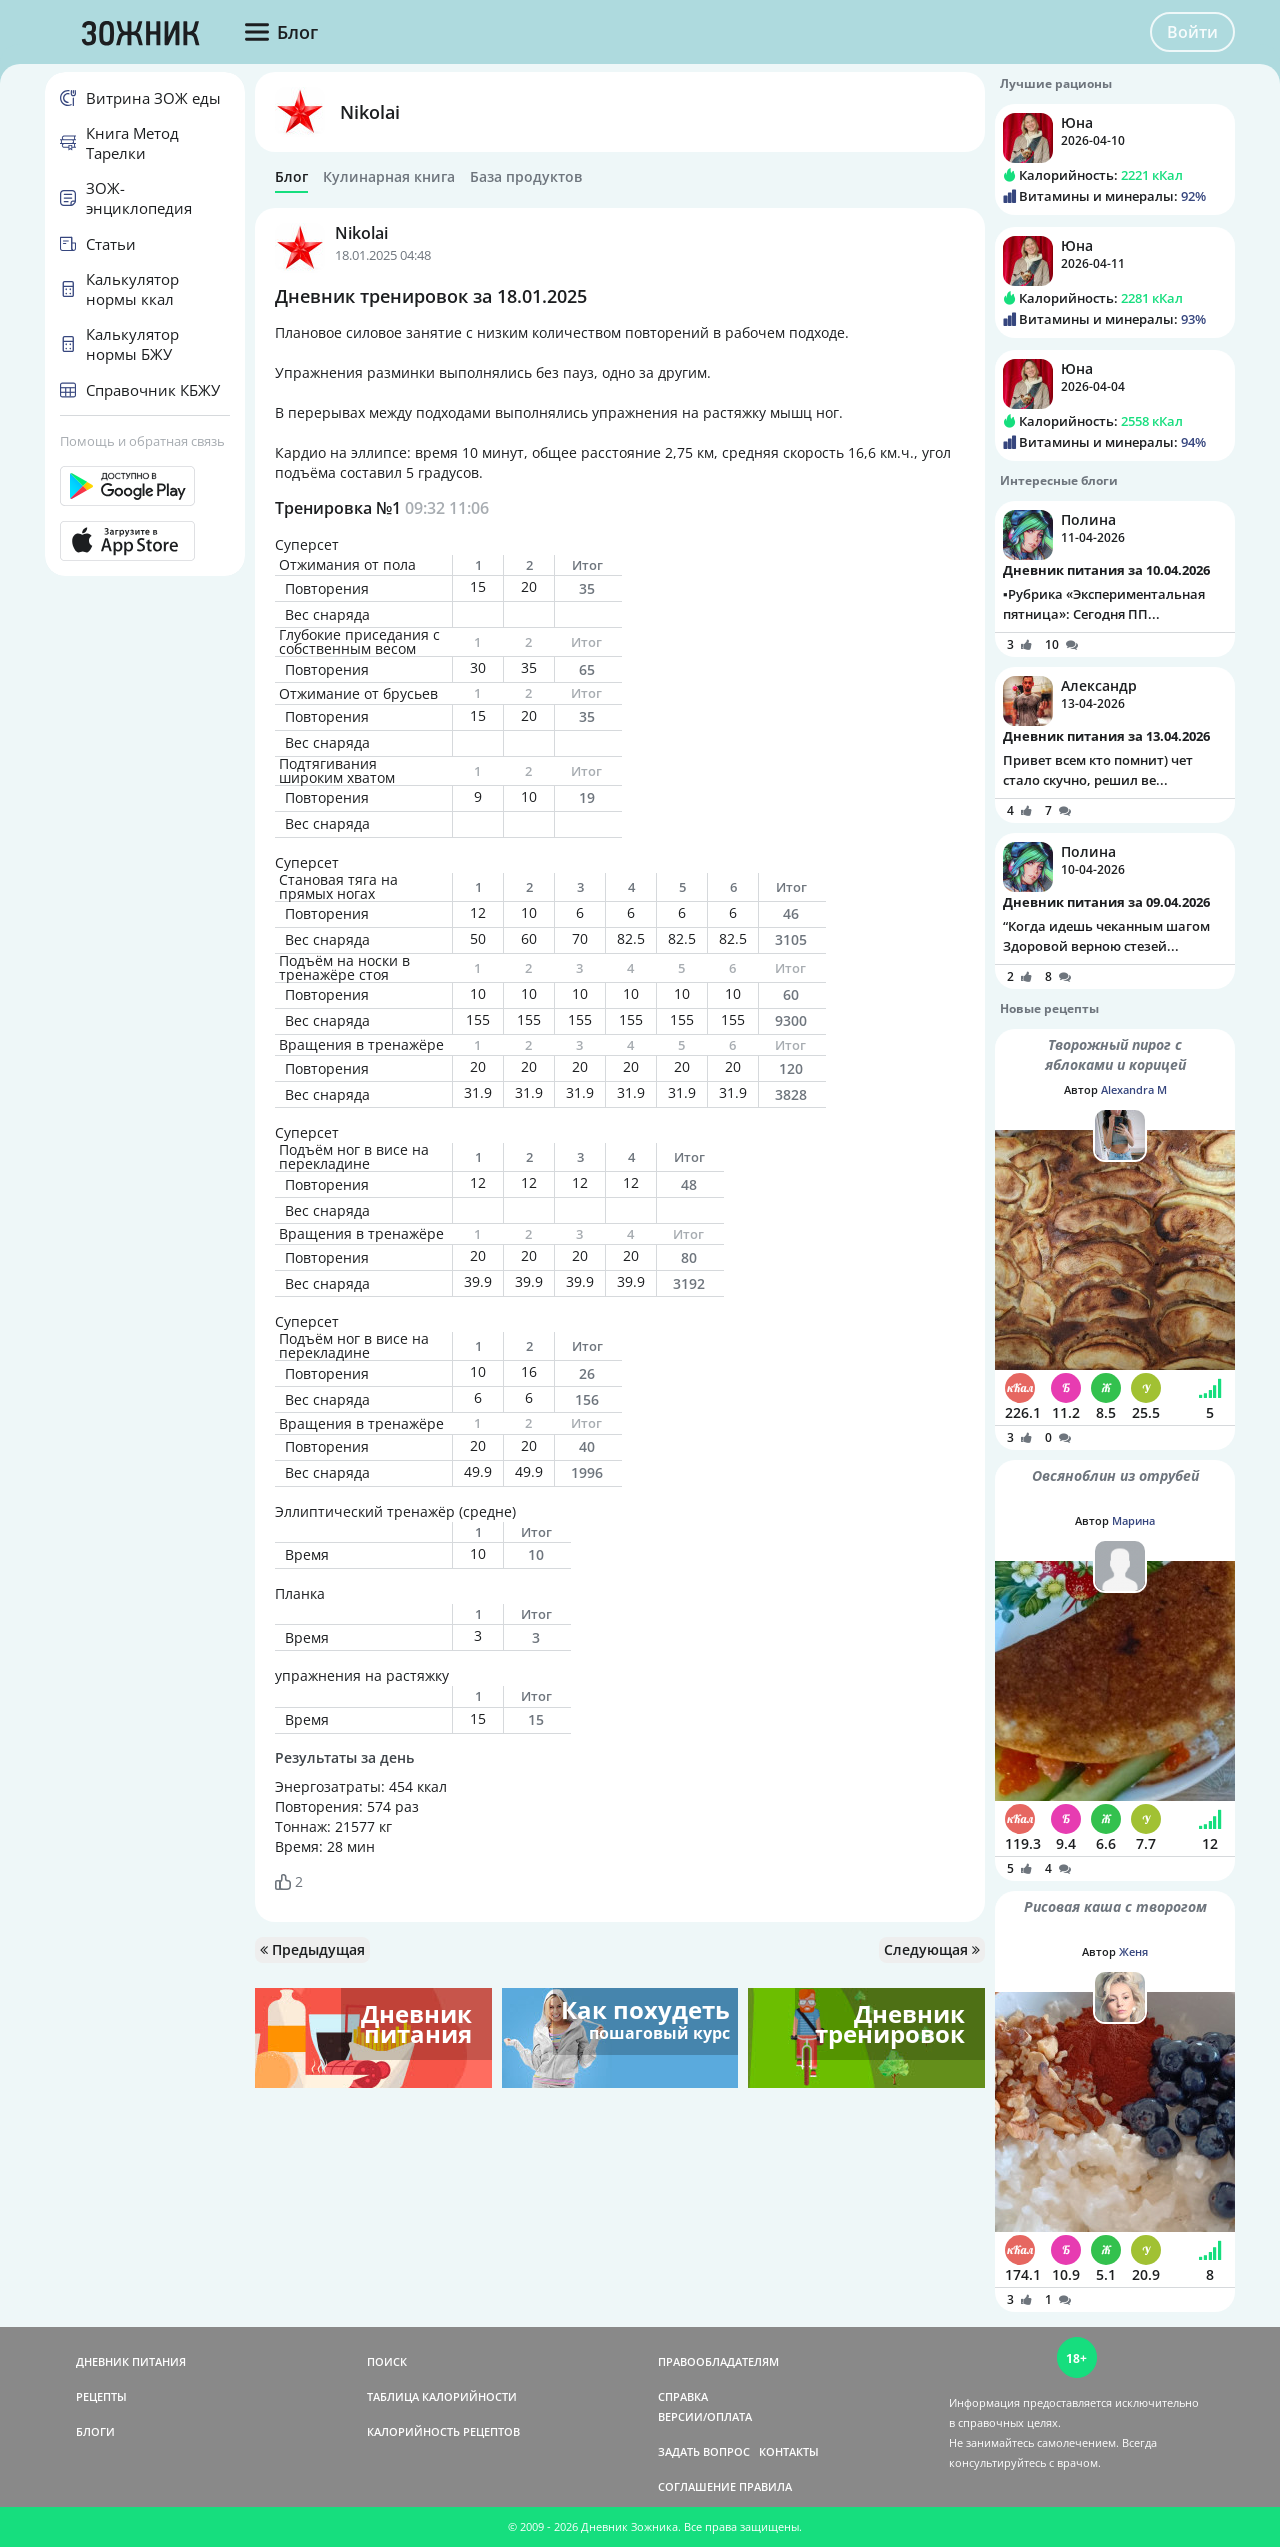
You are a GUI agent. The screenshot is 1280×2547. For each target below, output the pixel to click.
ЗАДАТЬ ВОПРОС (704, 2451)
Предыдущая (312, 1949)
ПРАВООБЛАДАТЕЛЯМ (718, 2361)
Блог (291, 177)
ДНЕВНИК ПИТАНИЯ (131, 2361)
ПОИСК (387, 2361)
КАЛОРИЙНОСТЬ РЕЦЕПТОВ (443, 2431)
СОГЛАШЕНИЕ (697, 2486)
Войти (1192, 32)
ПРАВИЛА (765, 2486)
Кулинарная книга (389, 177)
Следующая (932, 1949)
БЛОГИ (95, 2431)
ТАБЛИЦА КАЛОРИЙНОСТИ (442, 2396)
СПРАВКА (683, 2396)
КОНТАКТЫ (789, 2451)
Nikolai (370, 112)
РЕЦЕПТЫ (101, 2396)
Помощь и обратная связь (142, 441)
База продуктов (526, 177)
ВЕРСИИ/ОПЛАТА (705, 2416)
